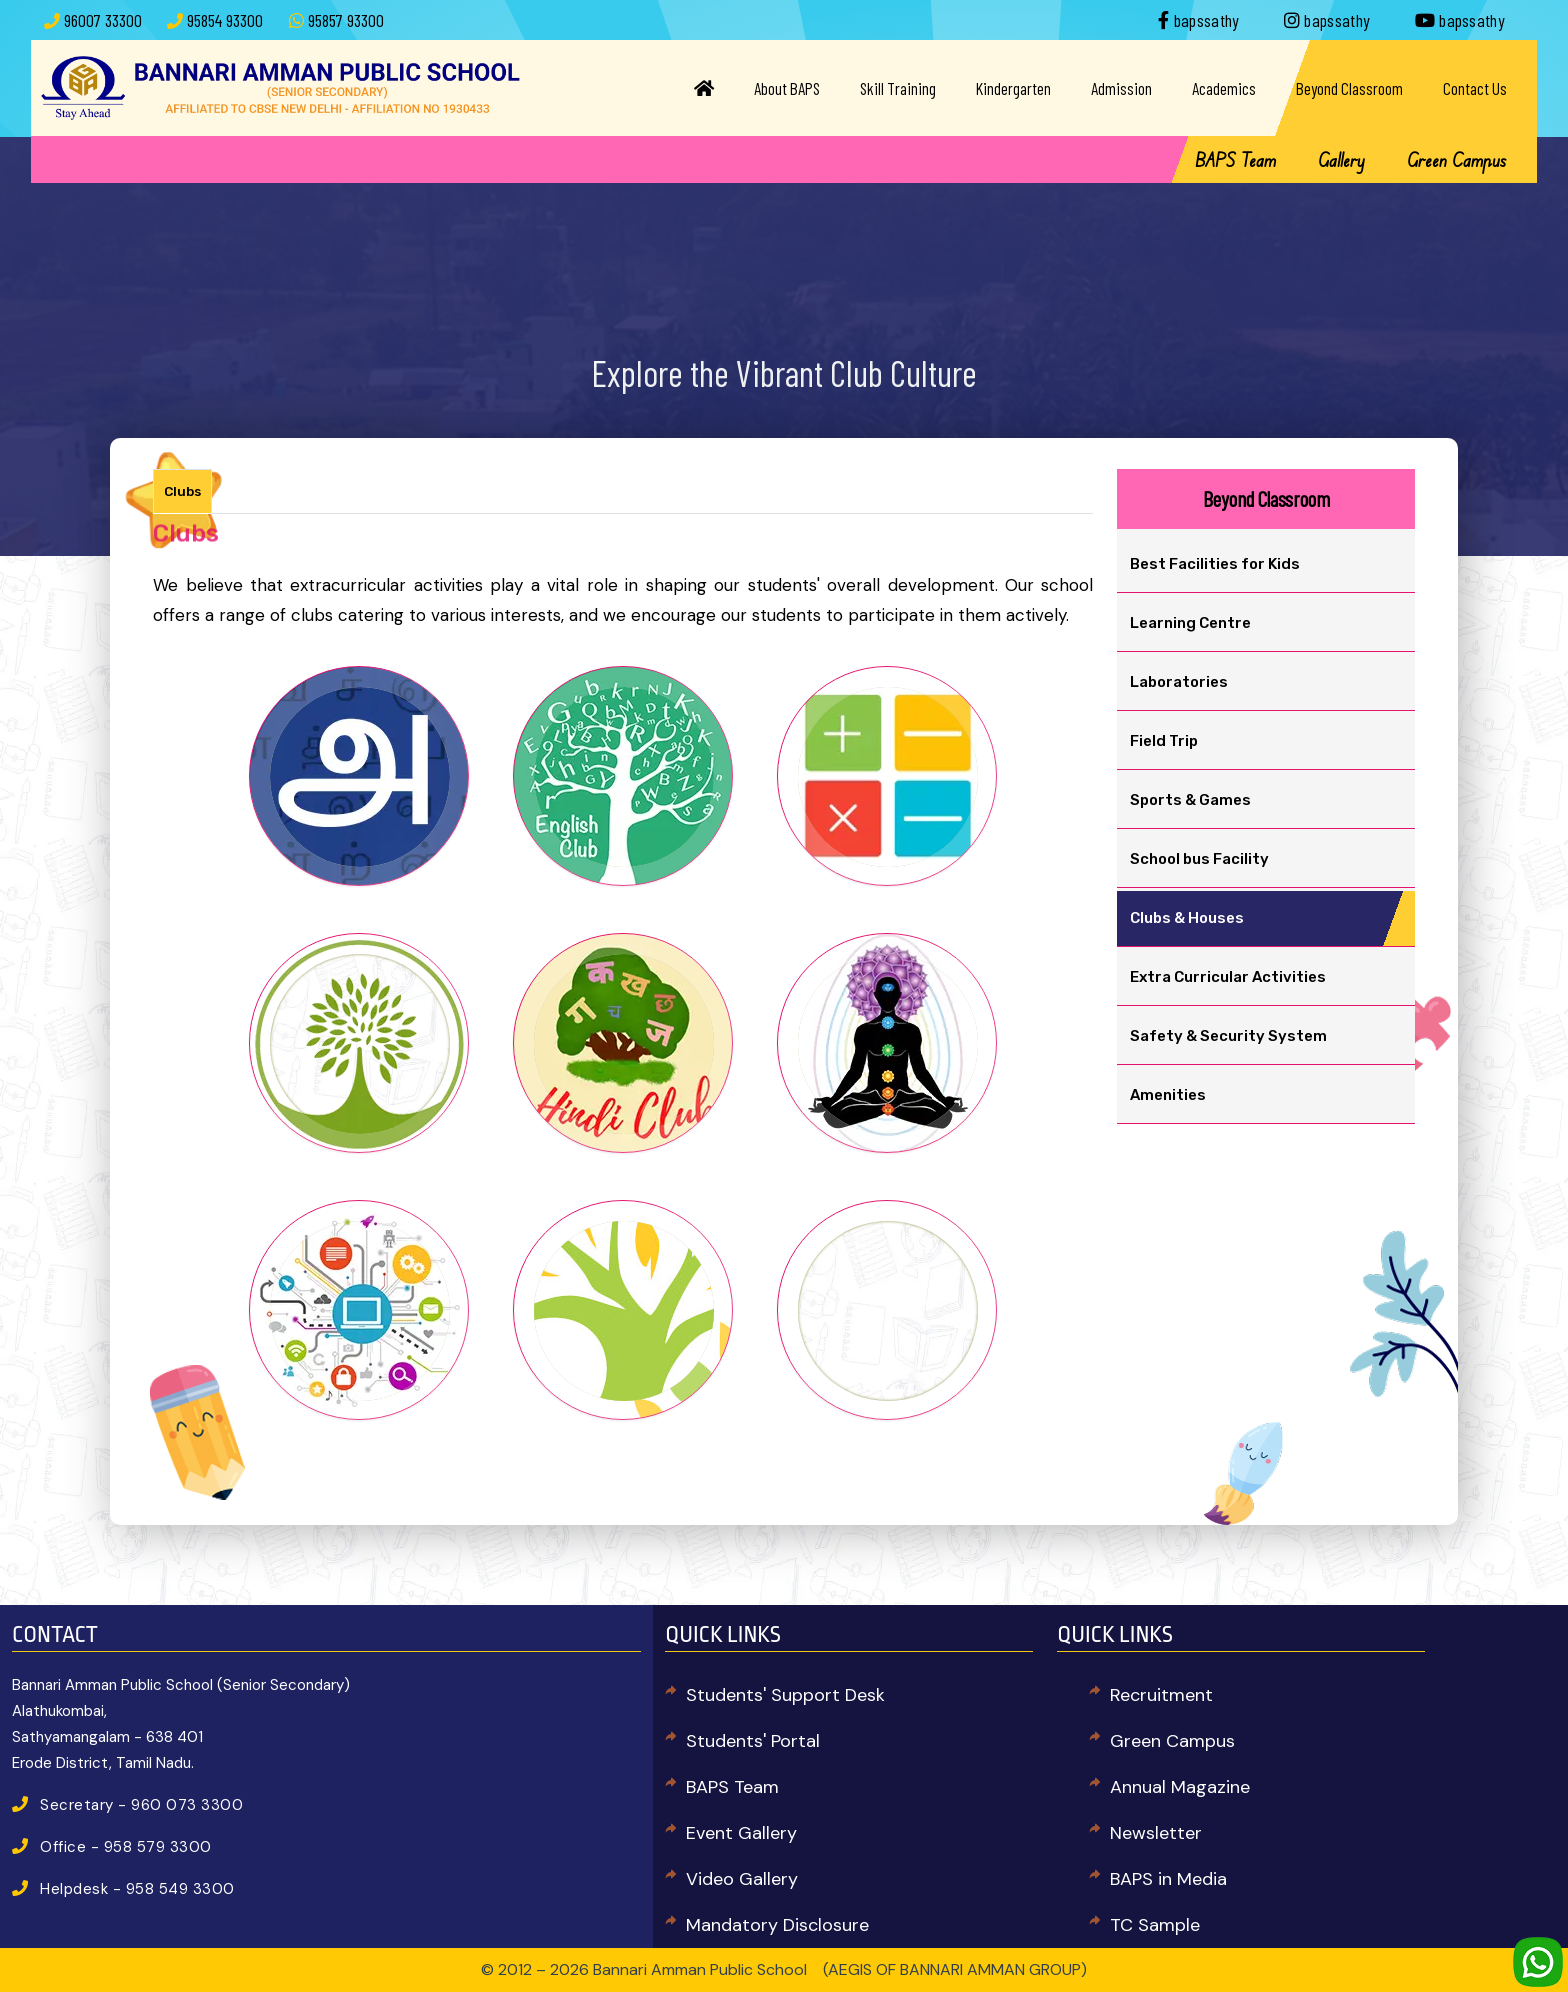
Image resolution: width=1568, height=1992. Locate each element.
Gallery (1341, 160)
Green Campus (1456, 160)
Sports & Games (1190, 800)
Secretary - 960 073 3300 (141, 1805)
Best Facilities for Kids (1215, 564)
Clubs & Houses (1187, 918)
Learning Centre (1190, 623)
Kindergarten (1013, 88)
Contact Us (1475, 88)
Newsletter (1156, 1833)
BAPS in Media (1168, 1879)
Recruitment (1161, 1695)
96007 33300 (103, 20)
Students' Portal (753, 1741)
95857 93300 (346, 20)
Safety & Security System (1228, 1036)
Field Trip (1164, 741)
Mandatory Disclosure (777, 1925)
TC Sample (1155, 1925)
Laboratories (1179, 682)
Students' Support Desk (785, 1695)
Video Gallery (742, 1879)
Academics (1224, 88)
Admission (1121, 88)
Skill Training (898, 88)
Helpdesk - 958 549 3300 (137, 1889)
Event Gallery (741, 1833)
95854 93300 (225, 20)
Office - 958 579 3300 (126, 1847)
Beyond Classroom (1349, 88)
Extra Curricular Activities (1228, 977)
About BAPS (787, 88)
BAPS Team (1235, 160)
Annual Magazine (1180, 1787)
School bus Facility (1199, 859)
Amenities (1168, 1095)
